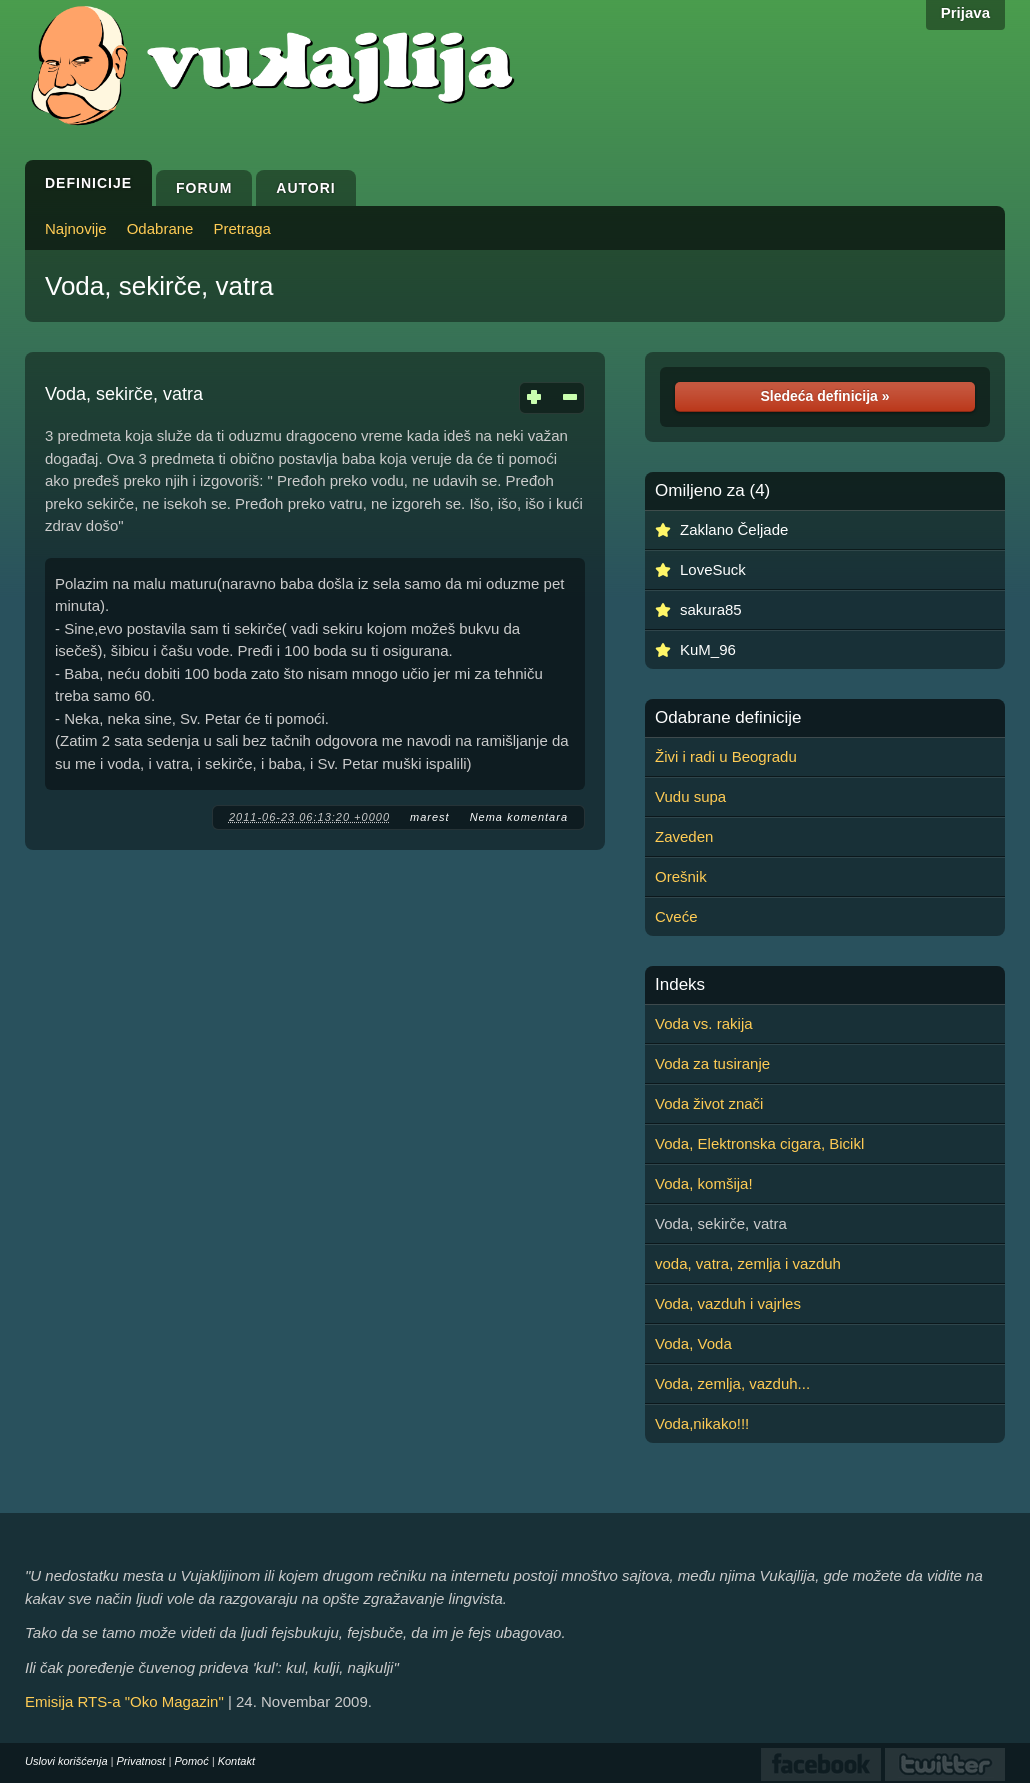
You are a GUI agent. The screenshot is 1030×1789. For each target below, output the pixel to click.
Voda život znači (709, 1103)
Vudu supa (690, 796)
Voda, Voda (693, 1343)
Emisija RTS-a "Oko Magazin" (124, 1701)
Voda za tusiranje (712, 1063)
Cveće (676, 916)
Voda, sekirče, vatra (159, 286)
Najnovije (76, 228)
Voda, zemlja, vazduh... (732, 1383)
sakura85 (711, 609)
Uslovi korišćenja (66, 1761)
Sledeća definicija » (824, 396)
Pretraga (242, 228)
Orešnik (681, 876)
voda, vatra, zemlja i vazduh (748, 1263)
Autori (305, 188)
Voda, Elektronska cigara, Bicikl (759, 1143)
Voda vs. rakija (704, 1023)
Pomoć (191, 1761)
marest (430, 817)
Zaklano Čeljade (734, 529)
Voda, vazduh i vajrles (728, 1303)
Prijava (965, 12)
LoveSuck (713, 569)
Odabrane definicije (728, 718)
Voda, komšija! (704, 1183)
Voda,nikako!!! (702, 1423)
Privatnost (141, 1761)
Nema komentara (519, 817)
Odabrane (160, 228)
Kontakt (236, 1761)
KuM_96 (708, 649)
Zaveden (684, 836)
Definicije (88, 183)
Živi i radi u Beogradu (726, 756)
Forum (204, 188)
